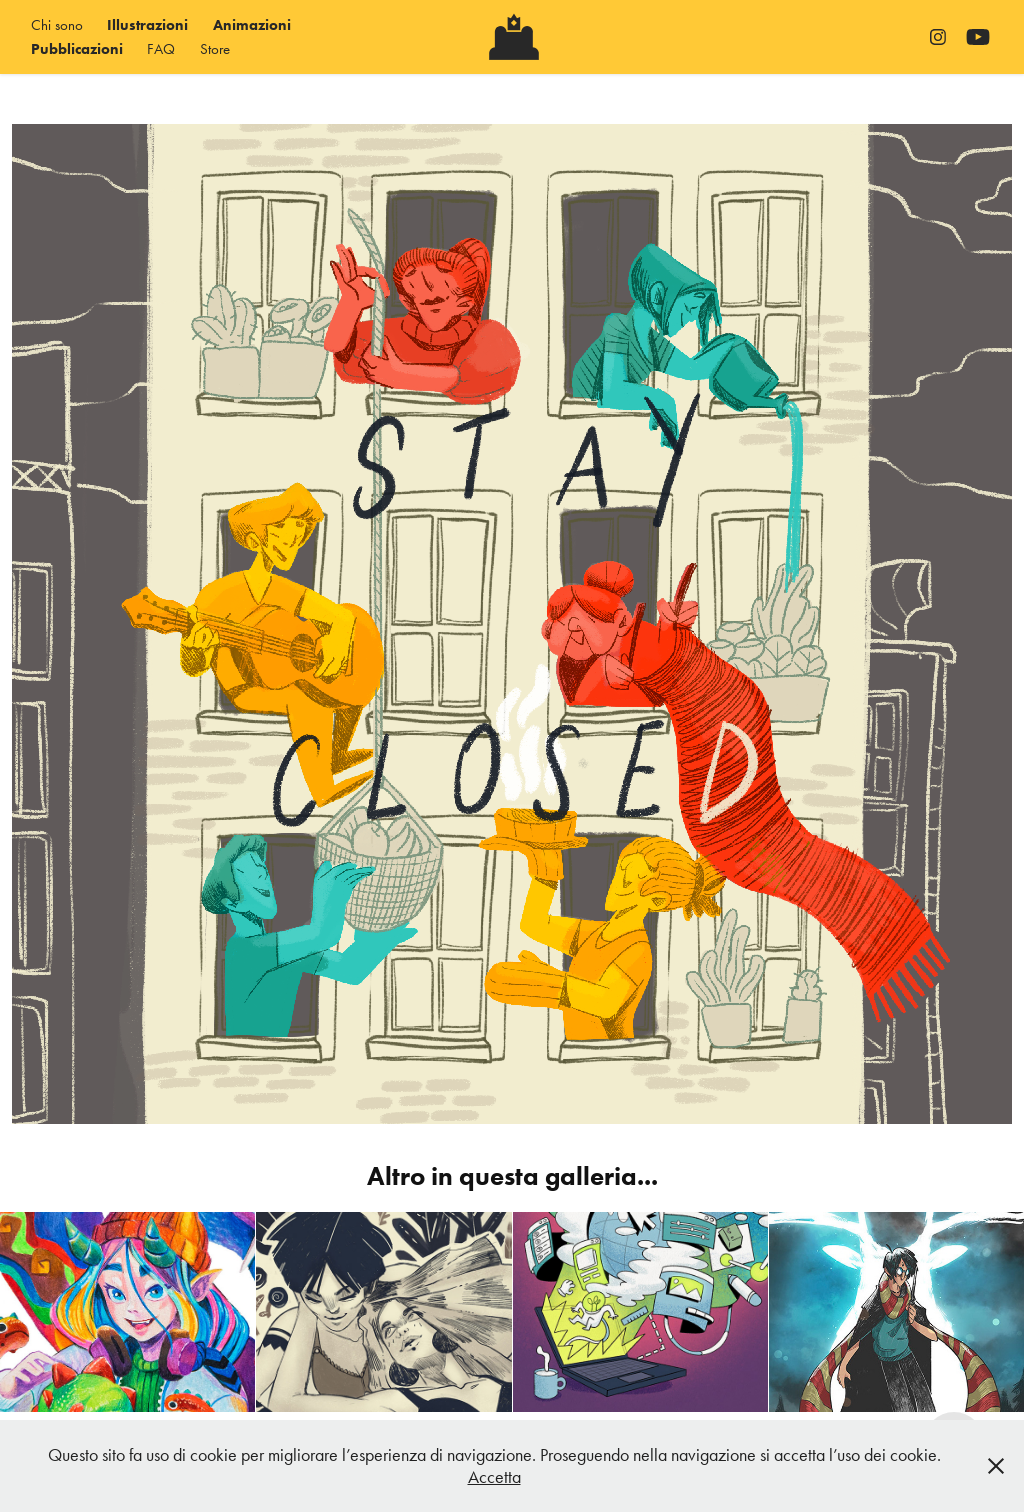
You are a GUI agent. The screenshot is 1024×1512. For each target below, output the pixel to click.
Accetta (494, 1477)
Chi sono (57, 25)
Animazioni (252, 25)
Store (215, 49)
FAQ (161, 49)
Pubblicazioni (77, 49)
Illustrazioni (147, 25)
